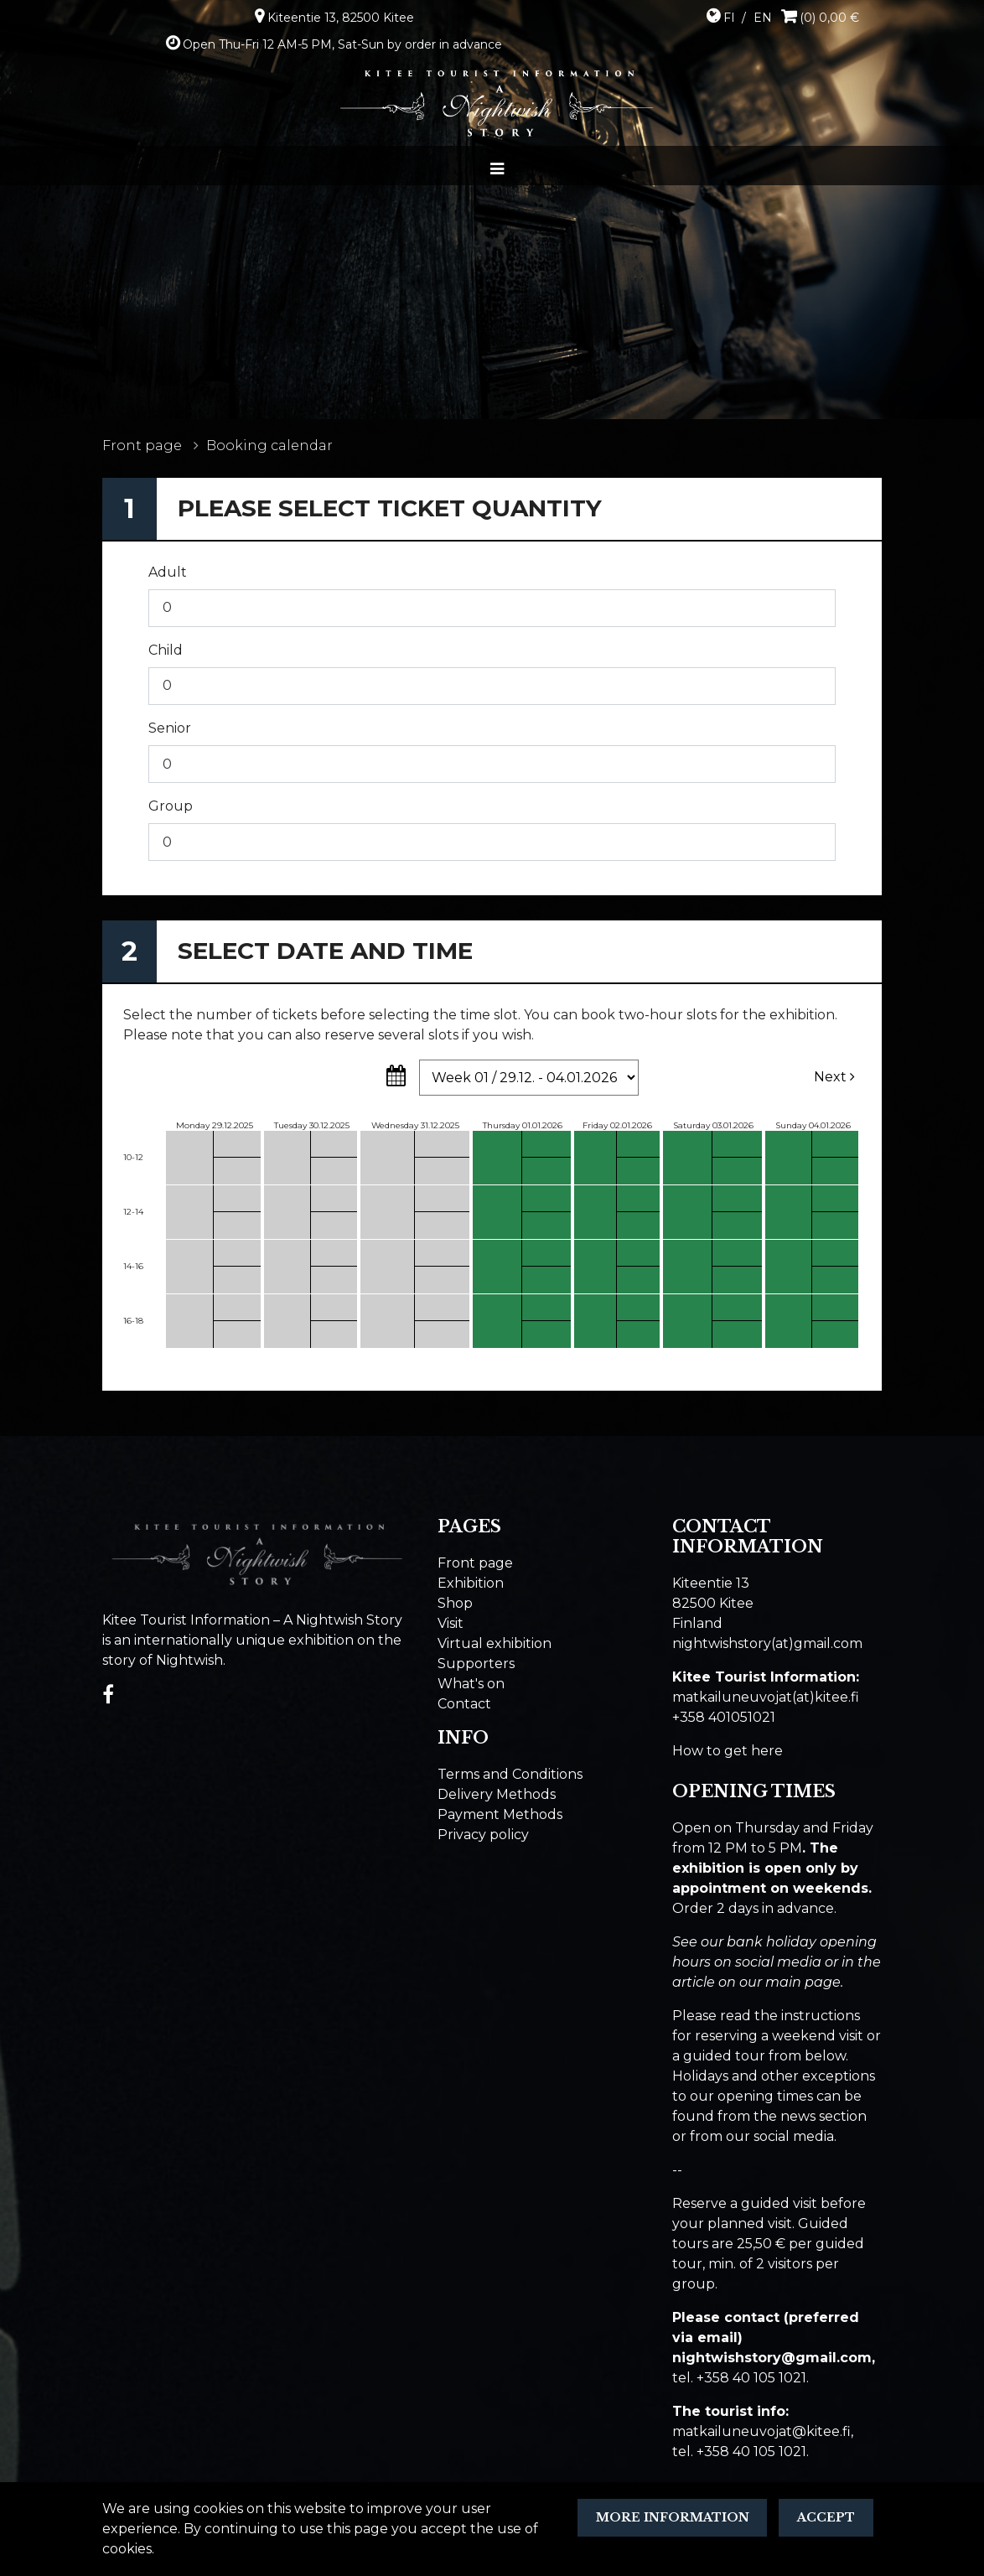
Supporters (476, 1664)
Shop (455, 1603)
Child (165, 650)
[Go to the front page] (497, 103)
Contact (464, 1704)
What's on (471, 1684)
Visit (451, 1623)
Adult (167, 572)
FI (729, 17)
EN (763, 17)
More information (672, 2517)
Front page (142, 446)
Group (170, 806)
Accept (826, 2517)
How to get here (727, 1751)
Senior (169, 728)
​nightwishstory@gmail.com (772, 2358)
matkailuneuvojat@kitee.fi (761, 2431)
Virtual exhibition (495, 1643)
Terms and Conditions (510, 1774)
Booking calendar (269, 446)
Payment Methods (500, 1814)
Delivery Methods (497, 1794)
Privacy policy (483, 1835)
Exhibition (471, 1583)
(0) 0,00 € (829, 17)
